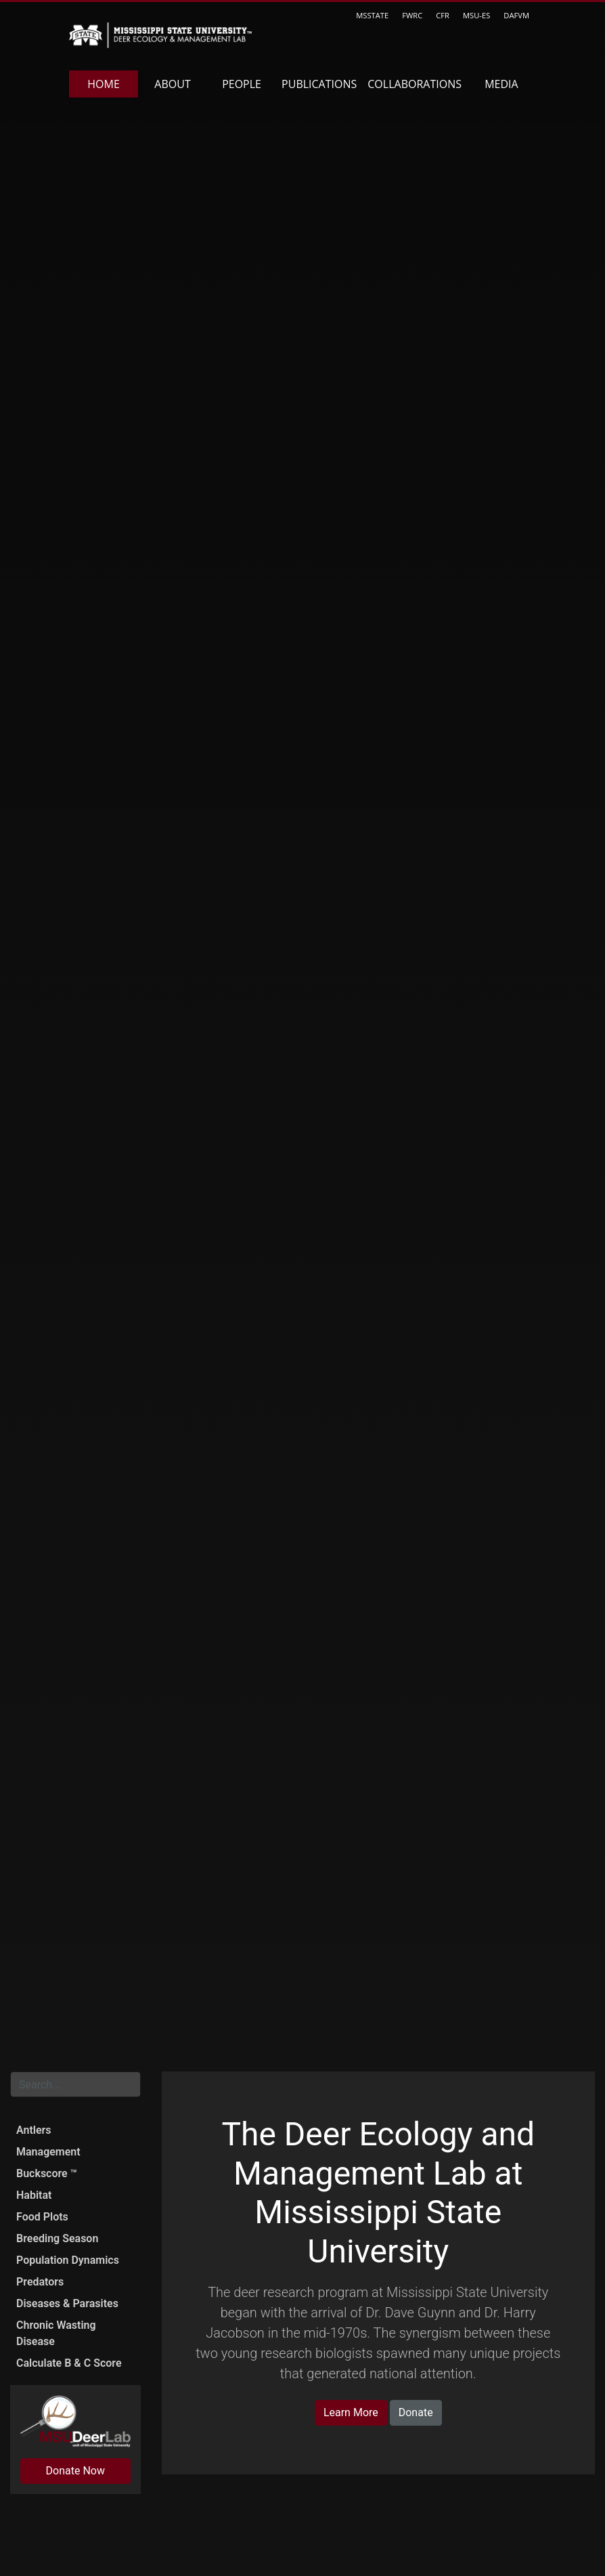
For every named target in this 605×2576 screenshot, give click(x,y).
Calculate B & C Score (69, 2363)
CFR (442, 15)
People (241, 84)
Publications (319, 84)
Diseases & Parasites (67, 2303)
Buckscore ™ (46, 2173)
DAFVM (516, 15)
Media (501, 84)
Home (103, 84)
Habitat (33, 2195)
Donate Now (75, 2470)
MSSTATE (372, 15)
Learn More (350, 2412)
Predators (40, 2281)
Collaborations (414, 84)
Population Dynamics (67, 2260)
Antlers (33, 2130)
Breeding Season (57, 2238)
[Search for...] (75, 2084)
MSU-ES (476, 15)
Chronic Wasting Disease (56, 2333)
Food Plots (42, 2216)
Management (48, 2151)
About (172, 84)
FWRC (412, 15)
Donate (416, 2412)
